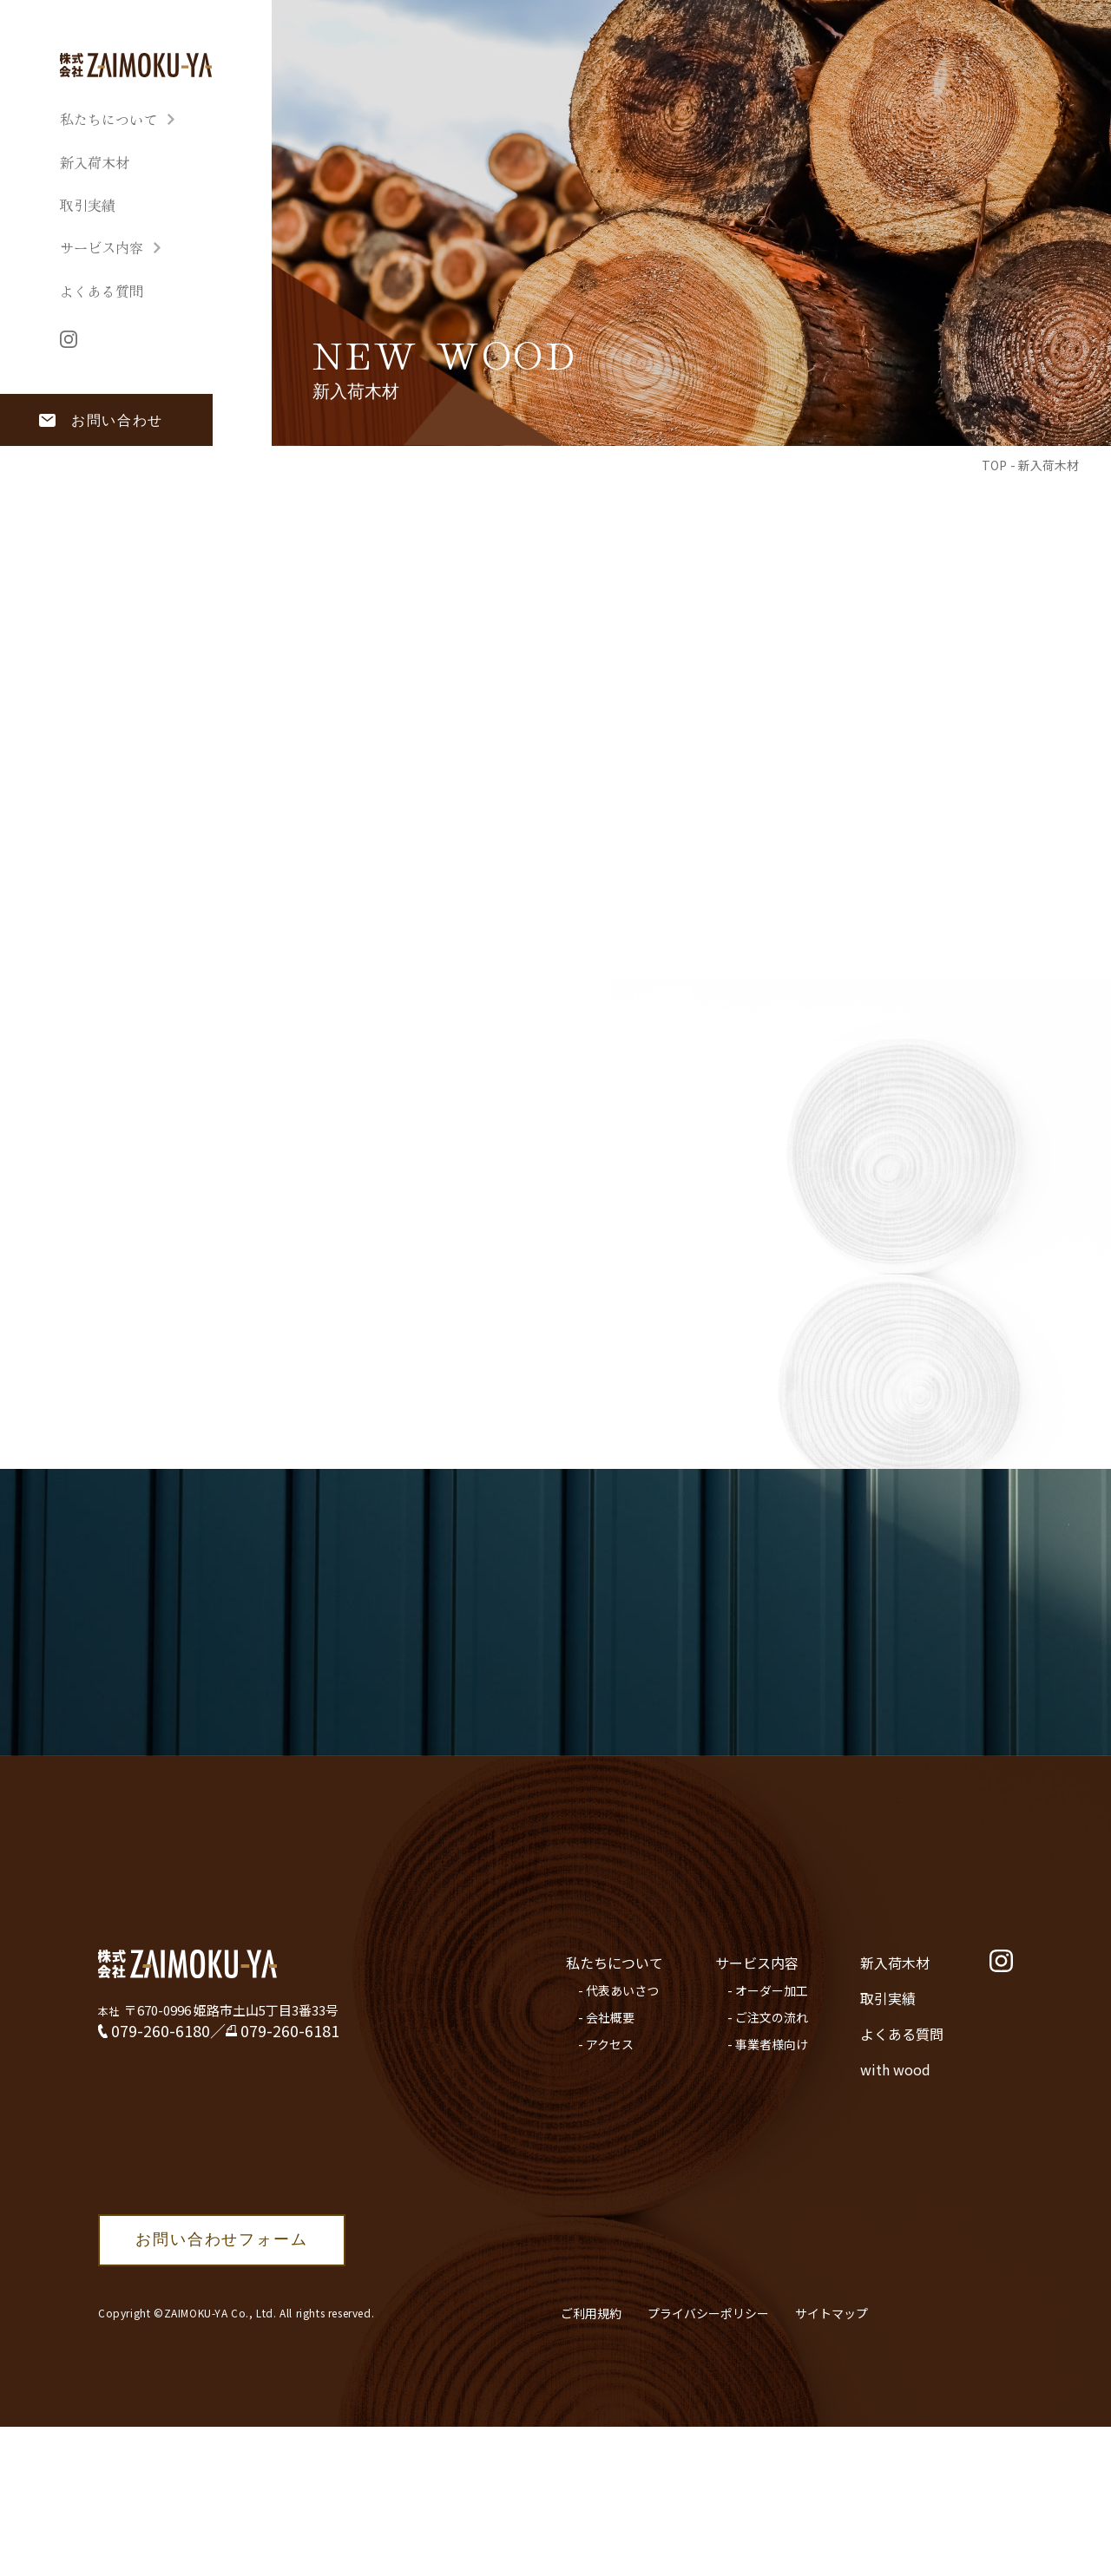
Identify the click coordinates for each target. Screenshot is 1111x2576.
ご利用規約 (591, 2313)
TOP (994, 465)
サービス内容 (101, 247)
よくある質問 (101, 291)
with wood (895, 2069)
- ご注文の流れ (767, 2017)
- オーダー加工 (767, 1990)
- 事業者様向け (767, 2044)
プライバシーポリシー (708, 2313)
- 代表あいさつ (618, 1990)
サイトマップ (831, 2313)
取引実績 (87, 205)
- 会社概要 (606, 2017)
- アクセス (606, 2044)
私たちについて (108, 119)
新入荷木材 (94, 162)
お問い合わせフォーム (221, 2239)
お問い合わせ (117, 420)
